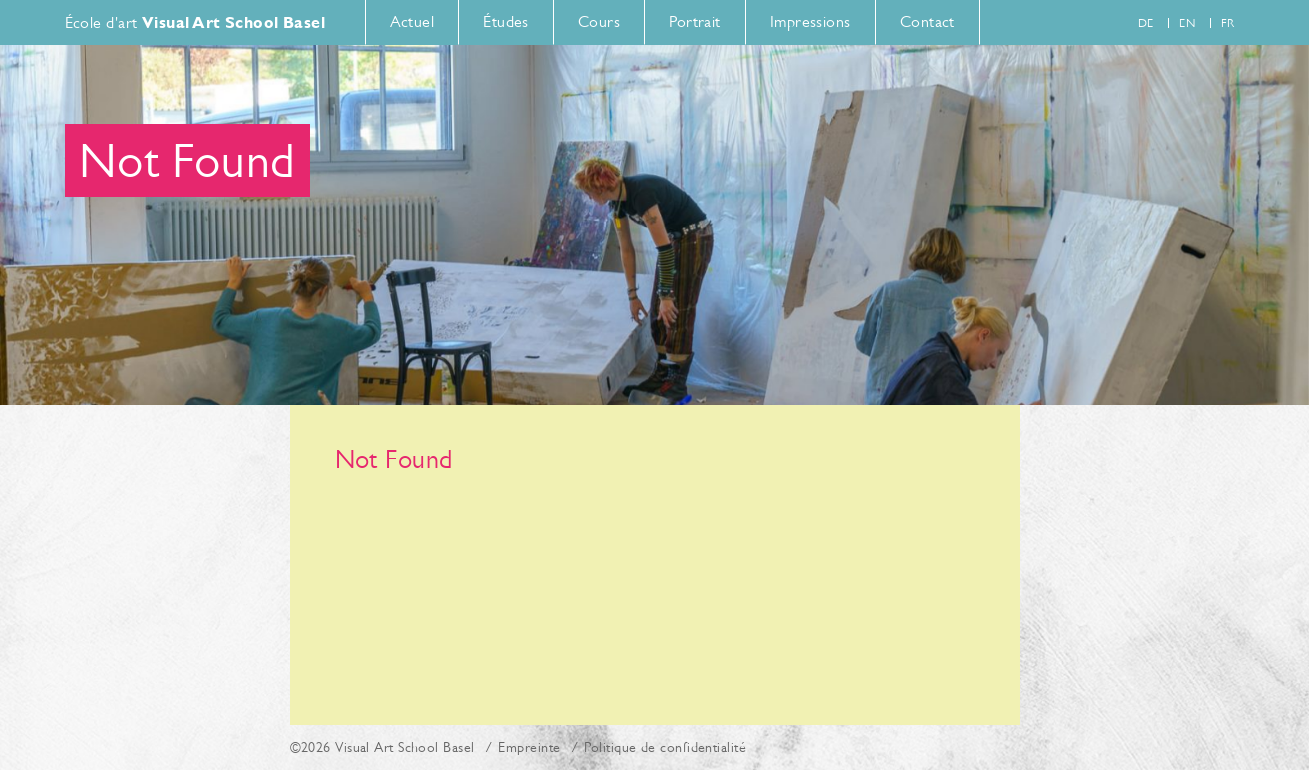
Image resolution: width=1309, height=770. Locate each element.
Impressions (810, 21)
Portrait (695, 21)
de (1146, 23)
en (1187, 23)
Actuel (412, 21)
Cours (599, 21)
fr (1228, 23)
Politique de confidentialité (665, 747)
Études (506, 21)
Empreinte (529, 747)
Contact (927, 21)
